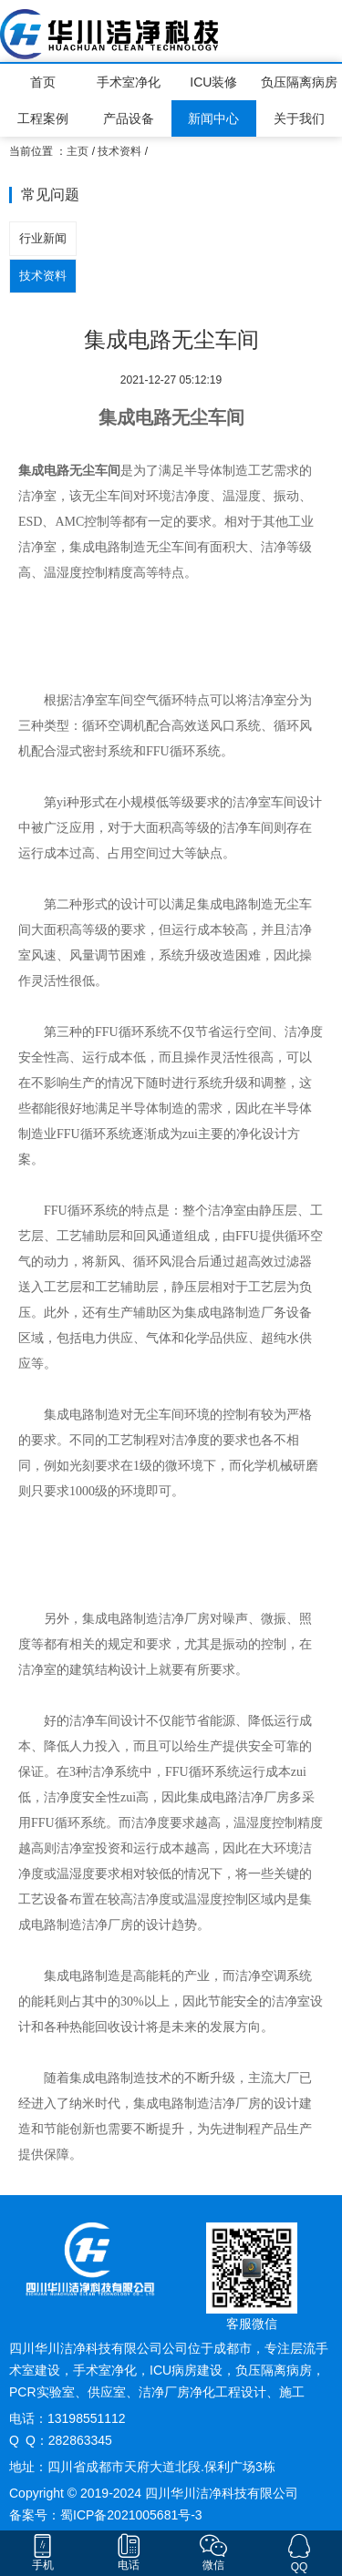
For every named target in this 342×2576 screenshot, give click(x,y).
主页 (77, 151)
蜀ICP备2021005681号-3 (131, 2515)
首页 (43, 82)
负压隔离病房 (299, 82)
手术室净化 (129, 82)
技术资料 (119, 151)
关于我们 (299, 118)
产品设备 (128, 118)
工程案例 (42, 118)
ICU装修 (213, 82)
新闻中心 (213, 118)
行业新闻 (43, 238)
